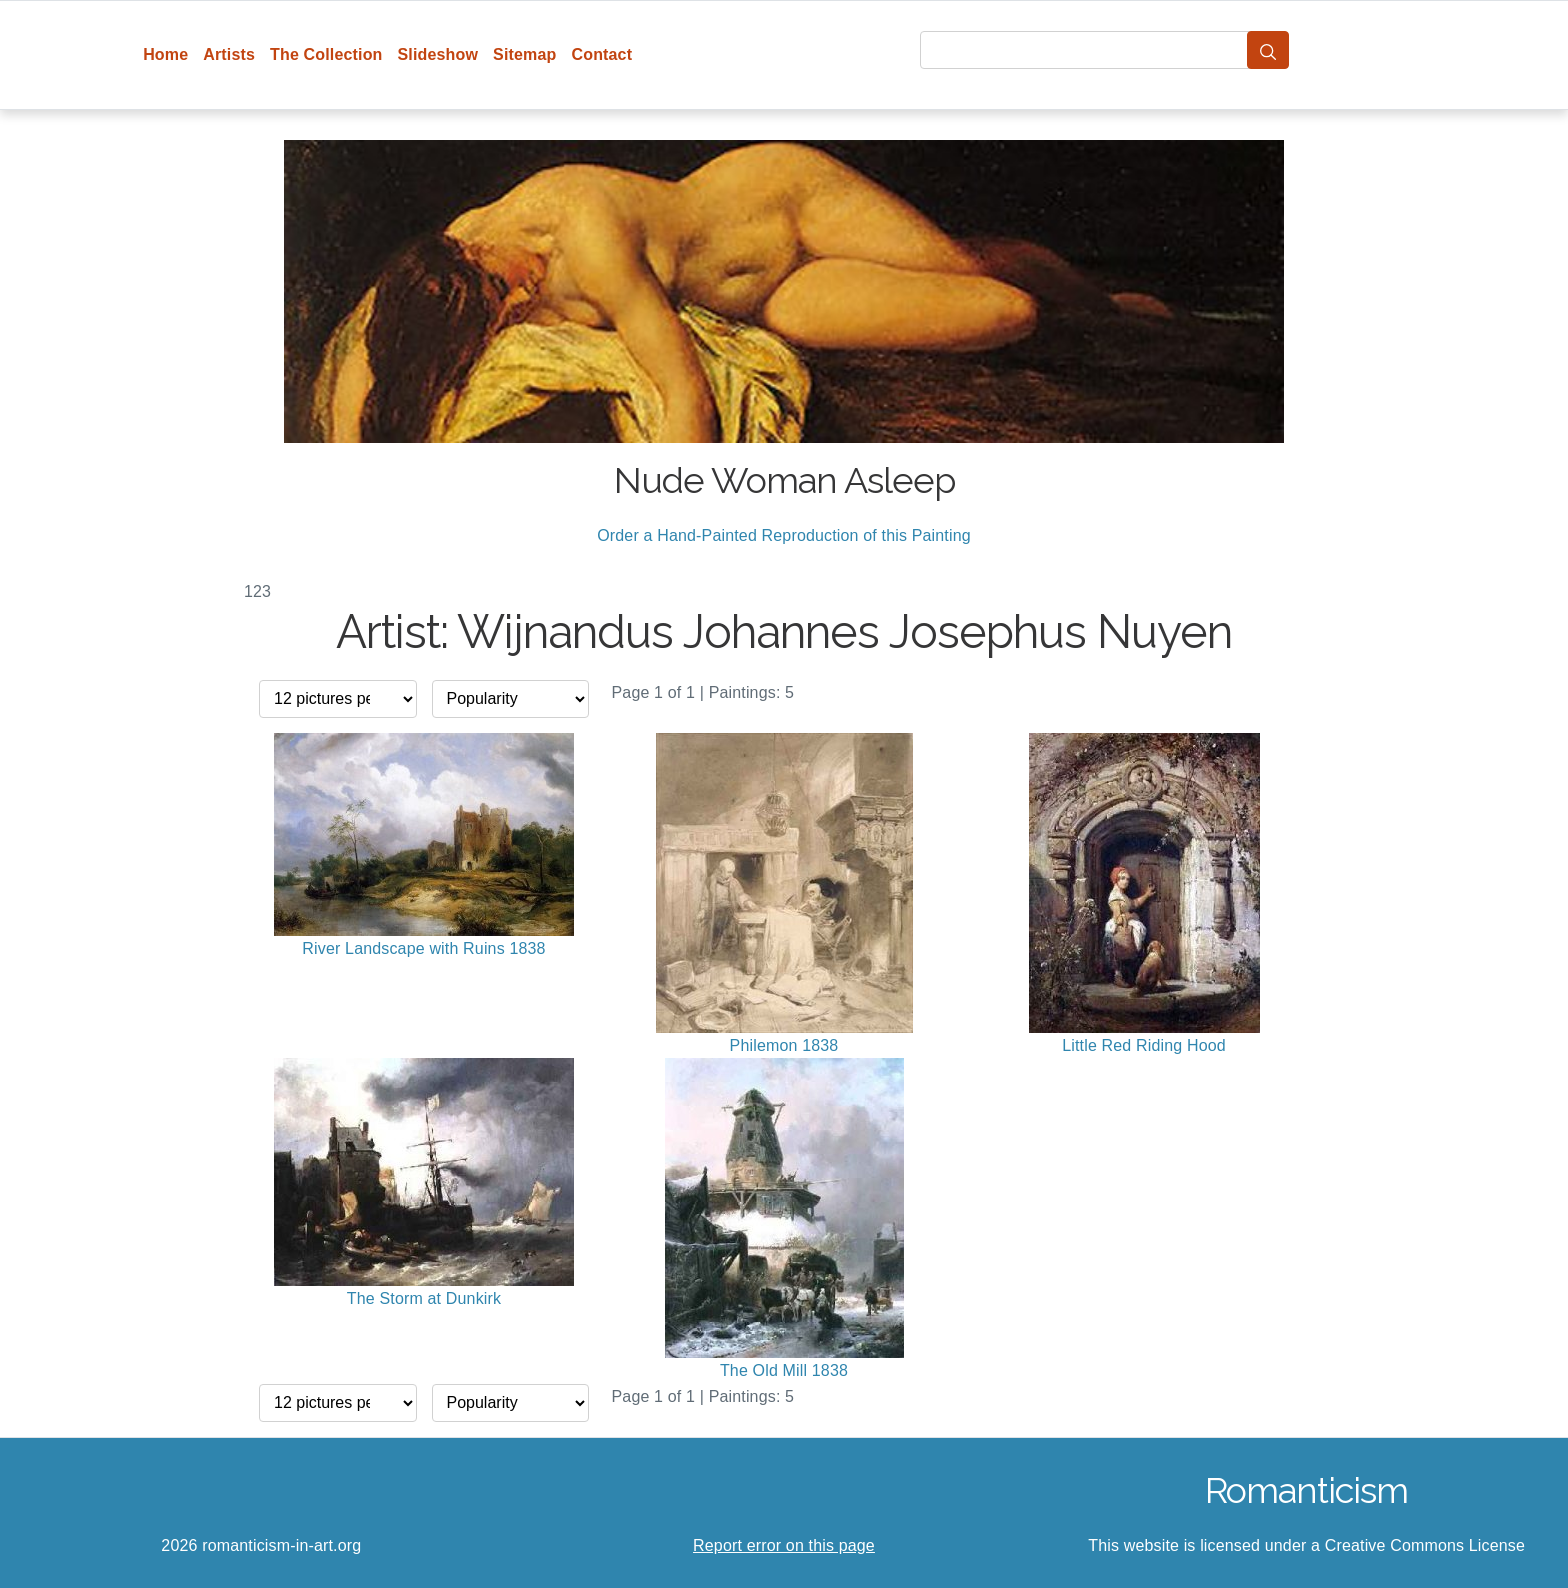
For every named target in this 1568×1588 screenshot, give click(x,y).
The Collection (326, 54)
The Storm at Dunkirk (424, 1298)
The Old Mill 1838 (784, 1370)
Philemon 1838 (784, 1045)
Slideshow (438, 54)
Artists (229, 54)
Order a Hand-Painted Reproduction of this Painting (784, 535)
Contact (601, 54)
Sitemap (524, 54)
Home (165, 54)
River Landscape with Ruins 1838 (423, 948)
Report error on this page (784, 1545)
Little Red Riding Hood (1144, 1045)
